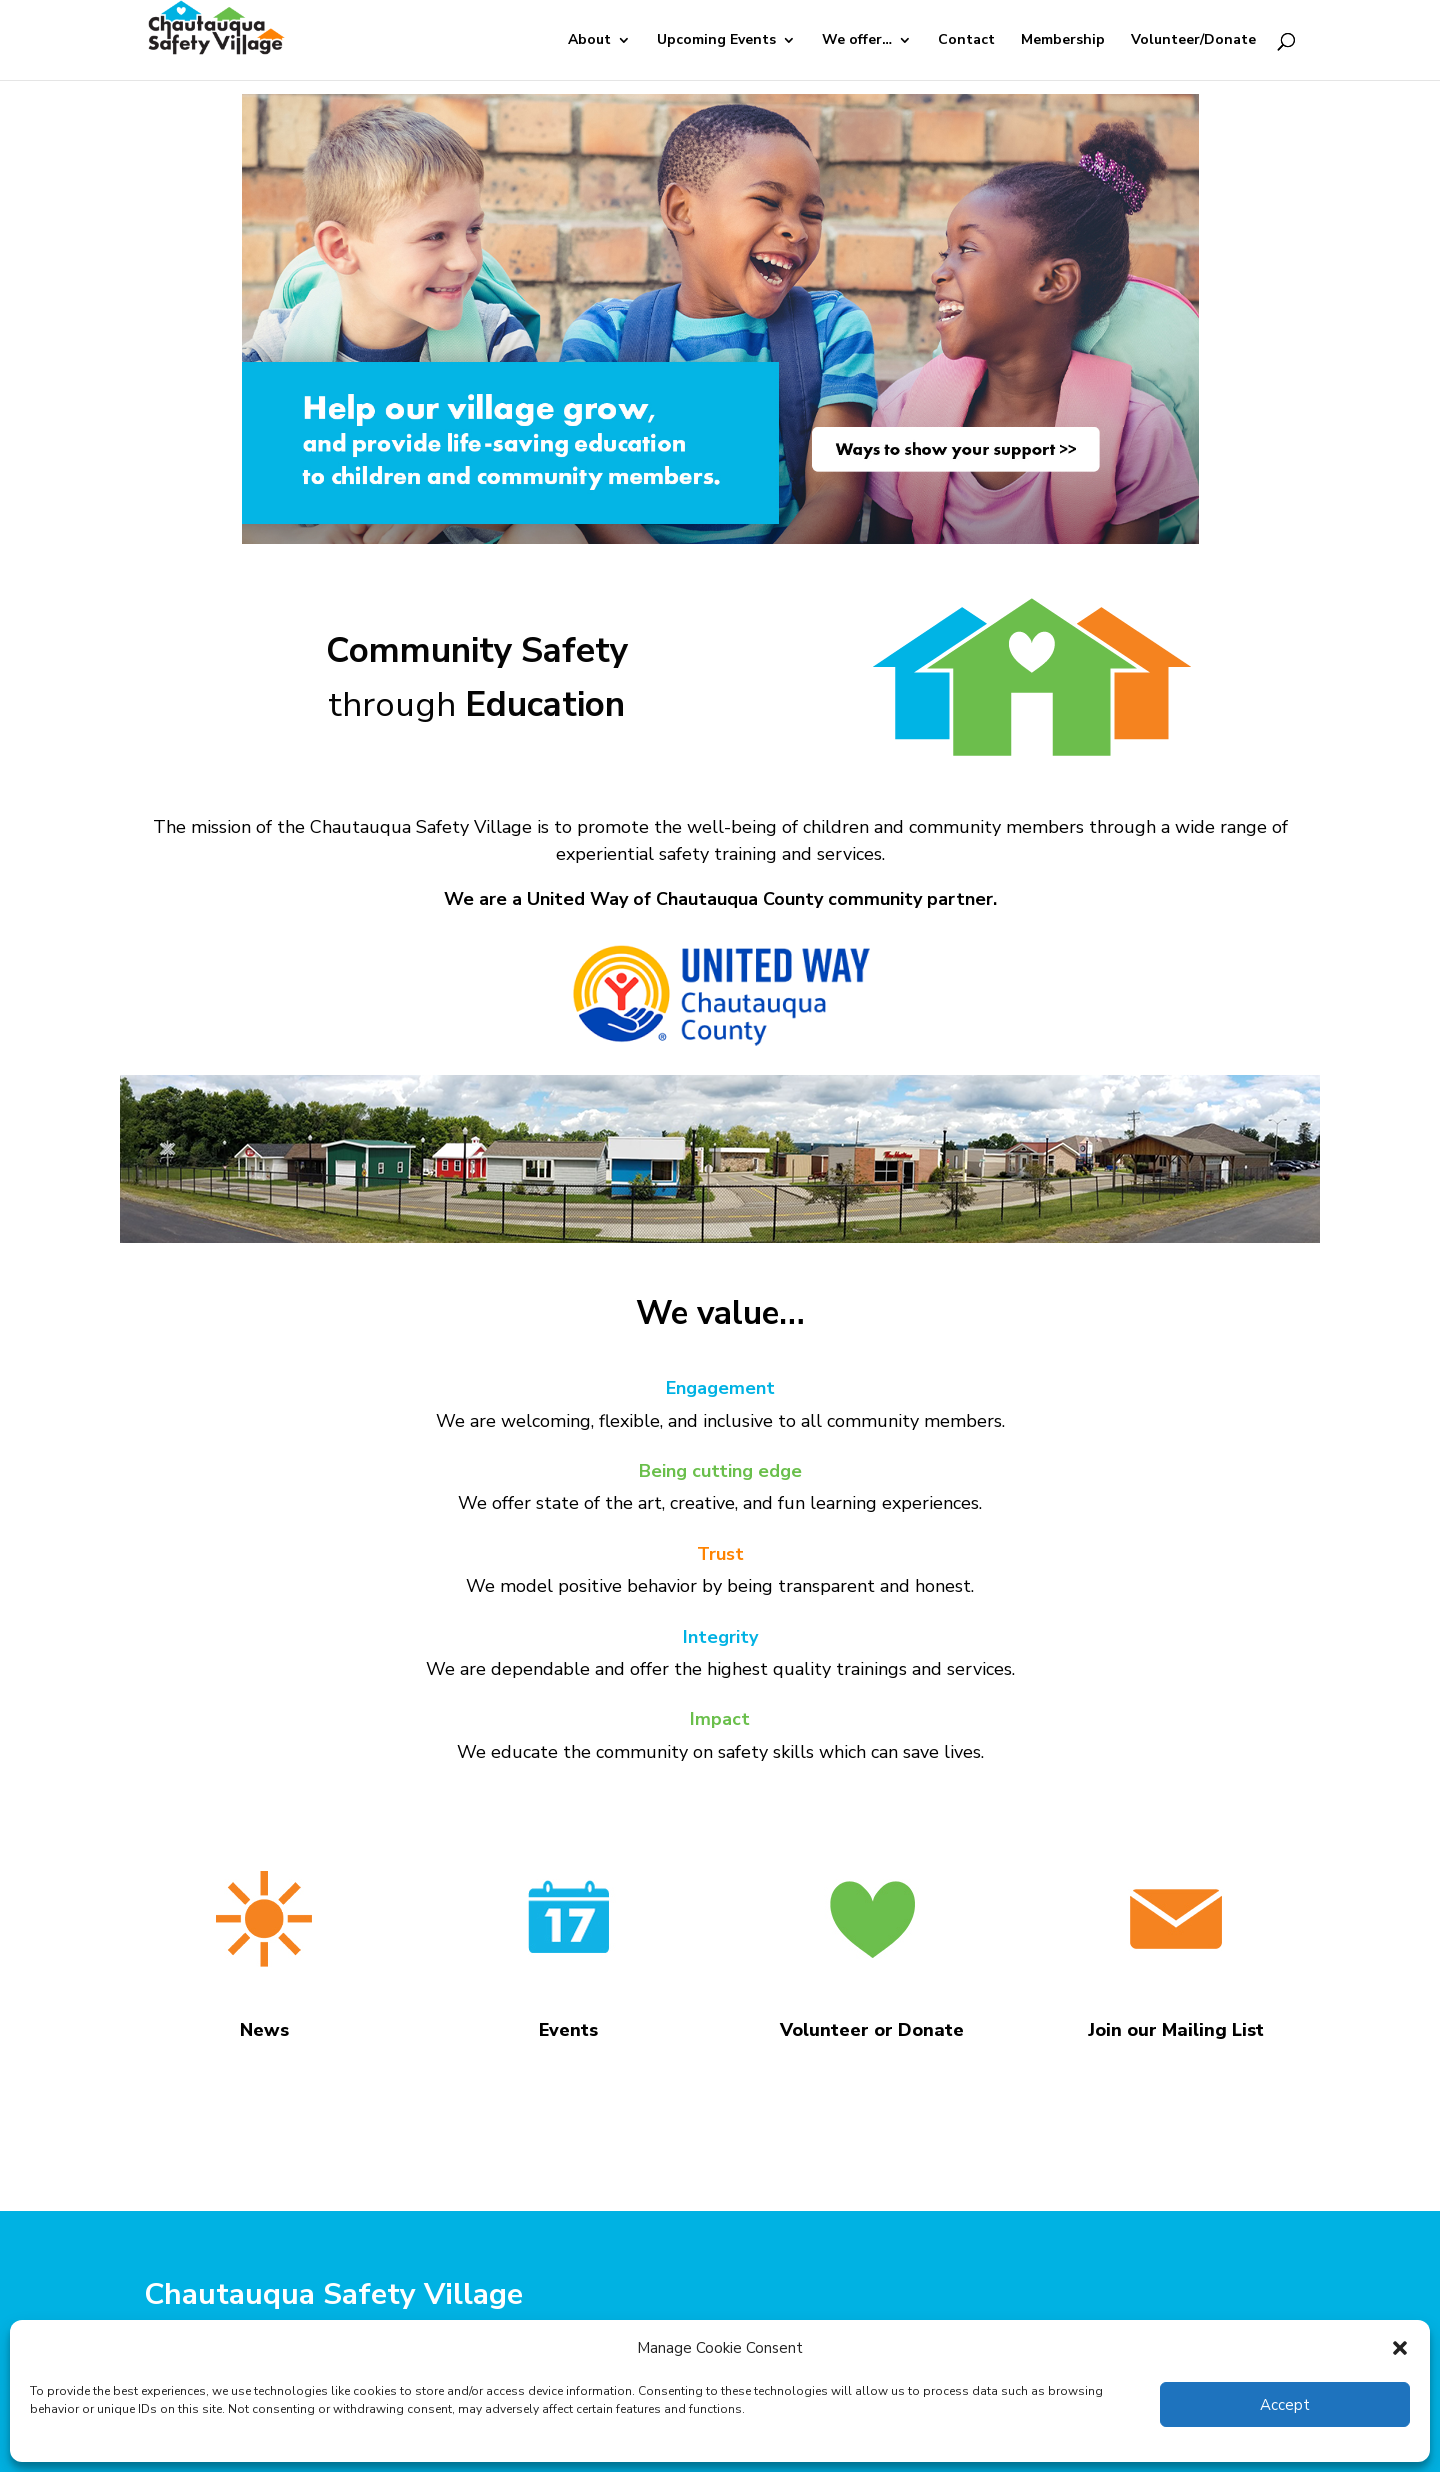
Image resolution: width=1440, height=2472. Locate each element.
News (264, 2030)
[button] (1400, 2348)
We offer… (857, 41)
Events (568, 2030)
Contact (966, 41)
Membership (1063, 41)
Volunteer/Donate (1193, 41)
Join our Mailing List (1176, 2030)
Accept (1285, 2405)
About (589, 41)
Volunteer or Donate (872, 2030)
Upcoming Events (716, 41)
